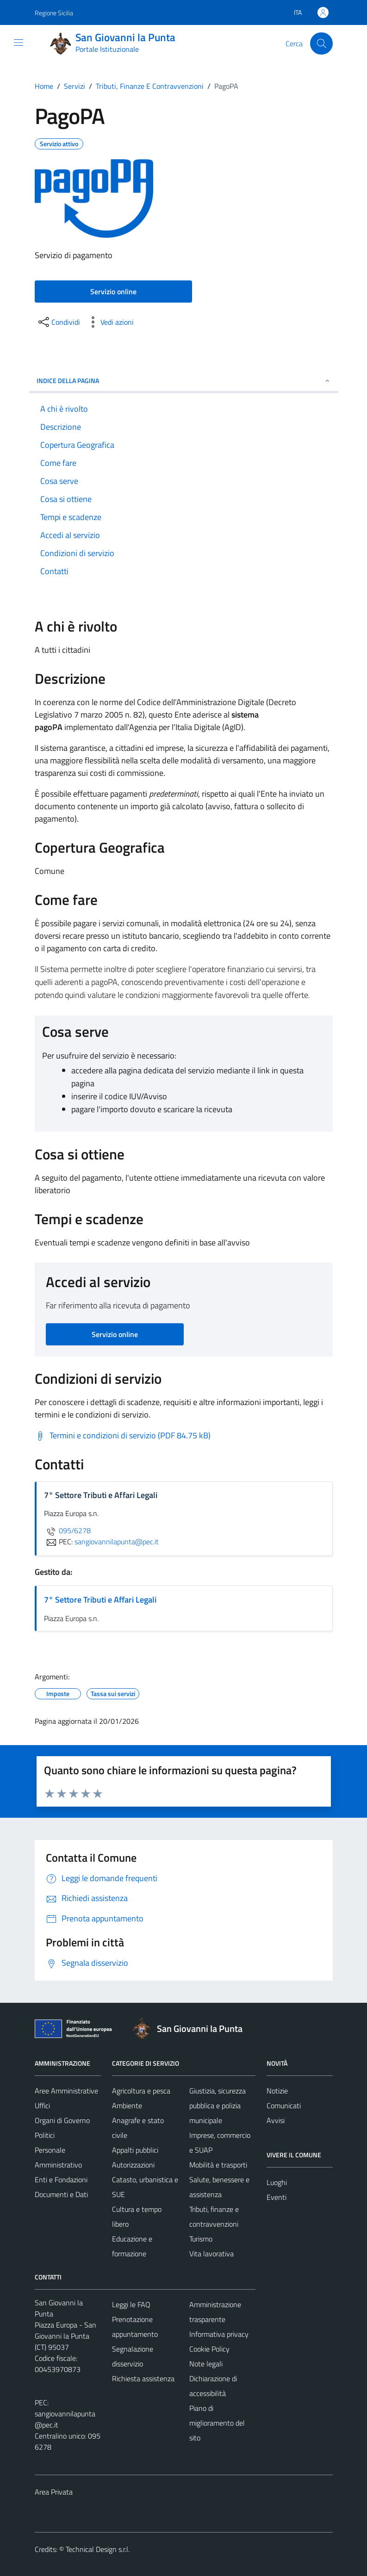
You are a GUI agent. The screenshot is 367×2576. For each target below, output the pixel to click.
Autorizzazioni (133, 2164)
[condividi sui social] (58, 322)
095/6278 (67, 1530)
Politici (45, 2135)
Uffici (42, 2105)
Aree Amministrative (66, 2090)
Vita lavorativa (211, 2253)
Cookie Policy (209, 2348)
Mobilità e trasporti (218, 2164)
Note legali (206, 2363)
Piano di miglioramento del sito (217, 2423)
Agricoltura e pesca (141, 2090)
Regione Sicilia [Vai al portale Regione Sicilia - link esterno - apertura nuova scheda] (54, 13)
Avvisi (276, 2120)
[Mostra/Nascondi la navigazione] (18, 42)
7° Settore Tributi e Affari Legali (100, 1599)
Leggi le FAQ (131, 2304)
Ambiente (127, 2105)
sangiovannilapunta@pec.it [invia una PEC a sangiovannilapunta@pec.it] (117, 1541)
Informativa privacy (219, 2334)
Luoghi (277, 2182)
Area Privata (54, 2491)
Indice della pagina (184, 380)
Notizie (277, 2090)
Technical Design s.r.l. (98, 2549)
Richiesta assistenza (143, 2378)
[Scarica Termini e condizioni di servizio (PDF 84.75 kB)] (123, 1435)
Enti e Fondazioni (61, 2179)
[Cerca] (321, 43)
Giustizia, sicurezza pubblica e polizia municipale (217, 2105)
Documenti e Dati (61, 2194)
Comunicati (284, 2105)
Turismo (200, 2238)
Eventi (276, 2197)
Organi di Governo (62, 2120)
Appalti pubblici (135, 2149)
